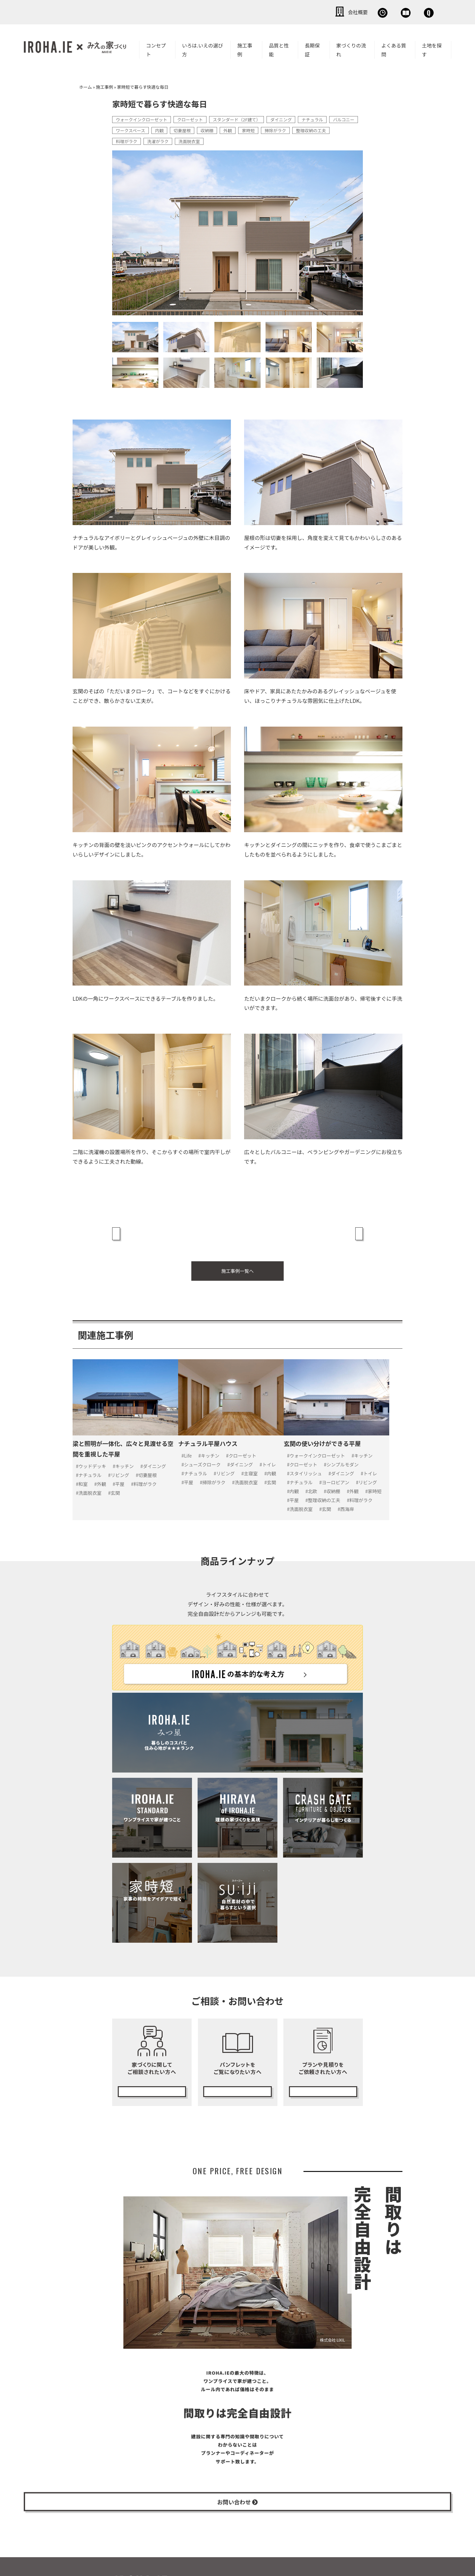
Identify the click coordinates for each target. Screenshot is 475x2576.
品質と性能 (279, 48)
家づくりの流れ (351, 48)
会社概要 (277, 11)
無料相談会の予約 (151, 2077)
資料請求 (367, 11)
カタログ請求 (237, 2077)
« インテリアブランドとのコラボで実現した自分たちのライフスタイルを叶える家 (172, 1232)
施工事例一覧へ (237, 1265)
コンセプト (156, 48)
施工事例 (244, 48)
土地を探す (432, 48)
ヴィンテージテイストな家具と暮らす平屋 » (308, 1227)
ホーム (85, 85)
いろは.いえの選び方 (202, 48)
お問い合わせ (415, 11)
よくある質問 (393, 48)
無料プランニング (323, 2077)
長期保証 (312, 48)
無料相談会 (322, 11)
